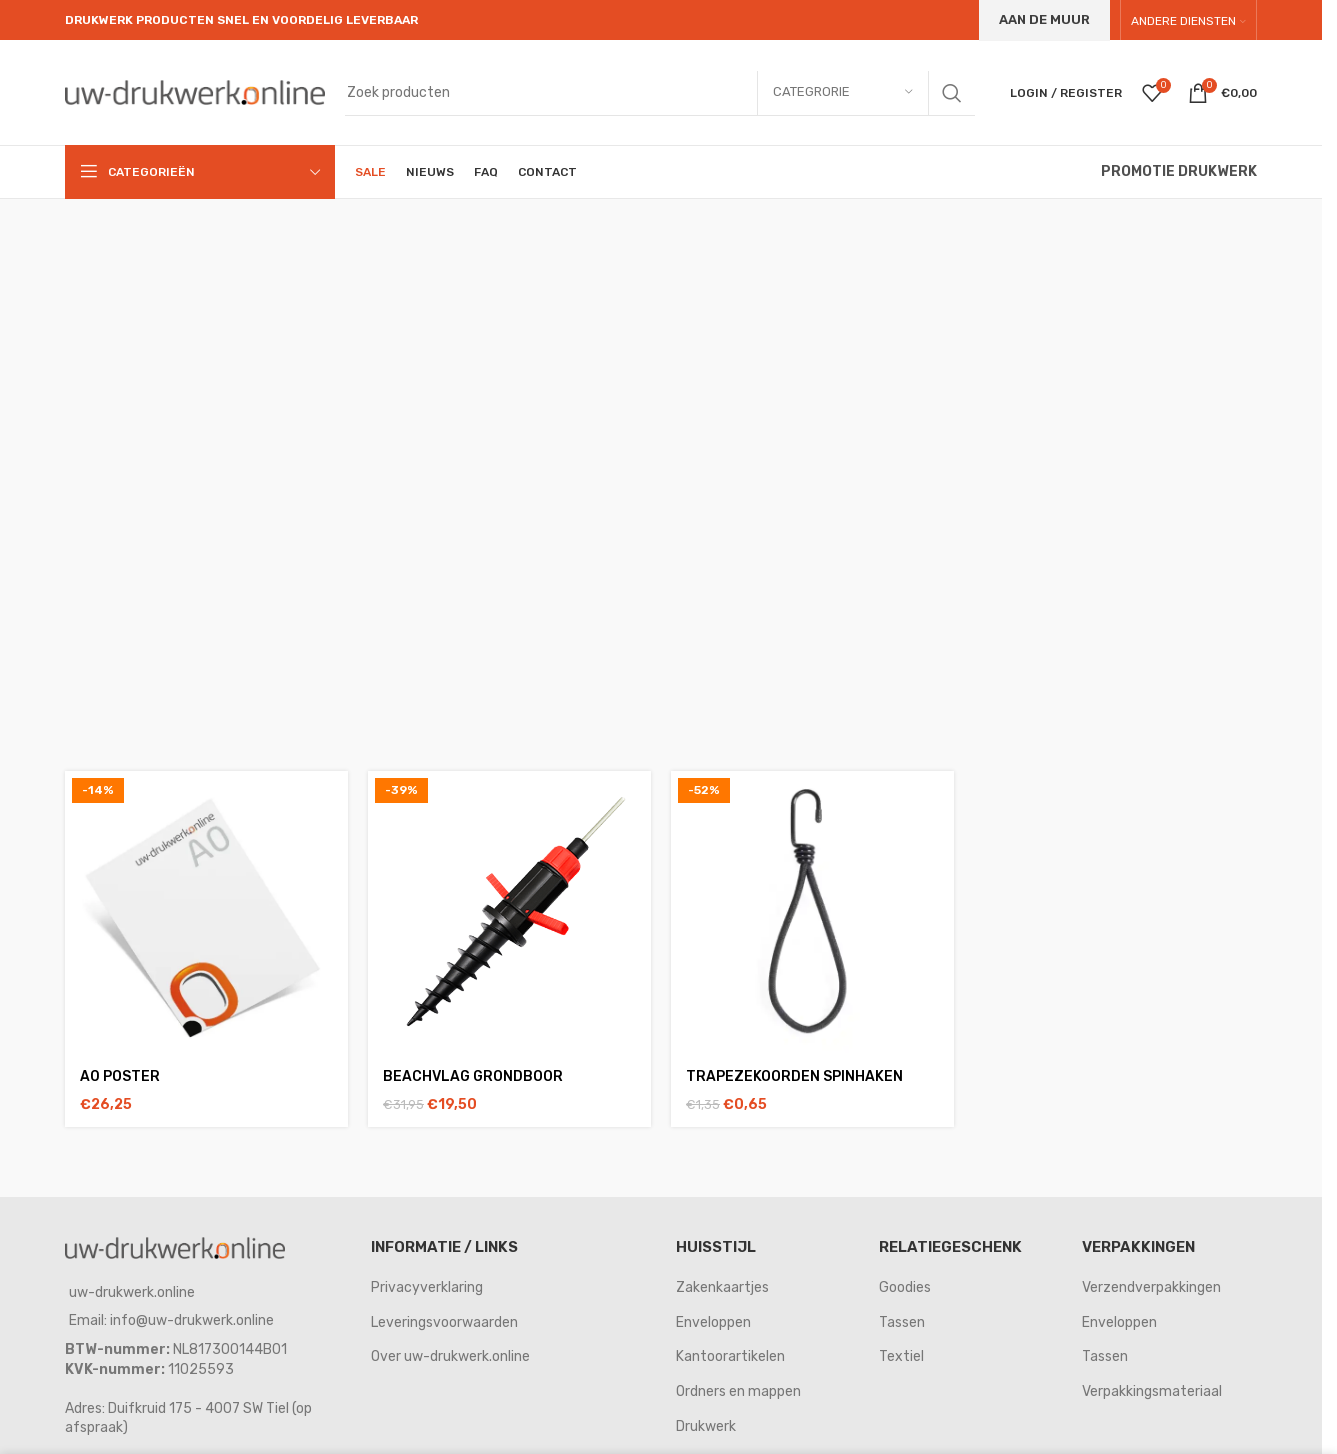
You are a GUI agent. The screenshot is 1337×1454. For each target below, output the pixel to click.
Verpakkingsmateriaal (1152, 1391)
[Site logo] (195, 91)
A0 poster (120, 1076)
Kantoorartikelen (730, 1356)
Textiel (901, 1356)
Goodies (905, 1287)
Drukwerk (706, 1426)
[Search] (660, 93)
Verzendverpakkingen (1151, 1287)
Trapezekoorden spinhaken (794, 1076)
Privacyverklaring (427, 1287)
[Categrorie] (843, 93)
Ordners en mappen (738, 1391)
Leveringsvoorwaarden (444, 1322)
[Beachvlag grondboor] (509, 912)
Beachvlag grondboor (473, 1076)
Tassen (902, 1322)
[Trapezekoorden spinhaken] (812, 912)
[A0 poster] (206, 912)
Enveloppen (713, 1322)
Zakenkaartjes (722, 1287)
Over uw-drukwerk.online (450, 1356)
